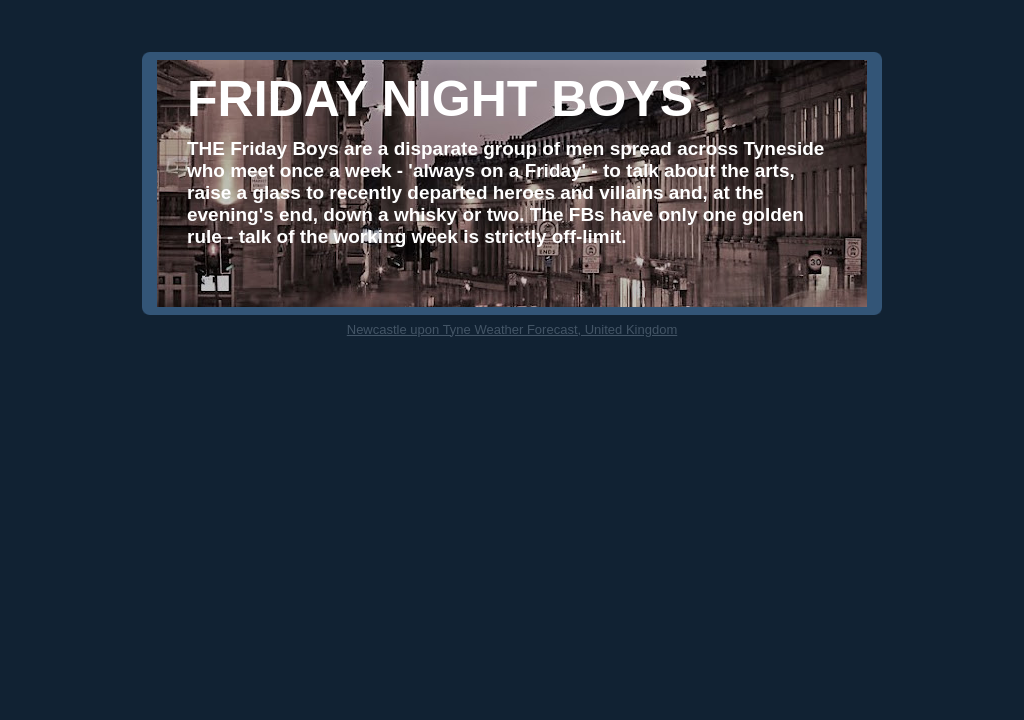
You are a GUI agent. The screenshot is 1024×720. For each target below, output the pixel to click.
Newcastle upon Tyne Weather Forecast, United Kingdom (512, 329)
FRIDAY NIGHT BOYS (440, 99)
